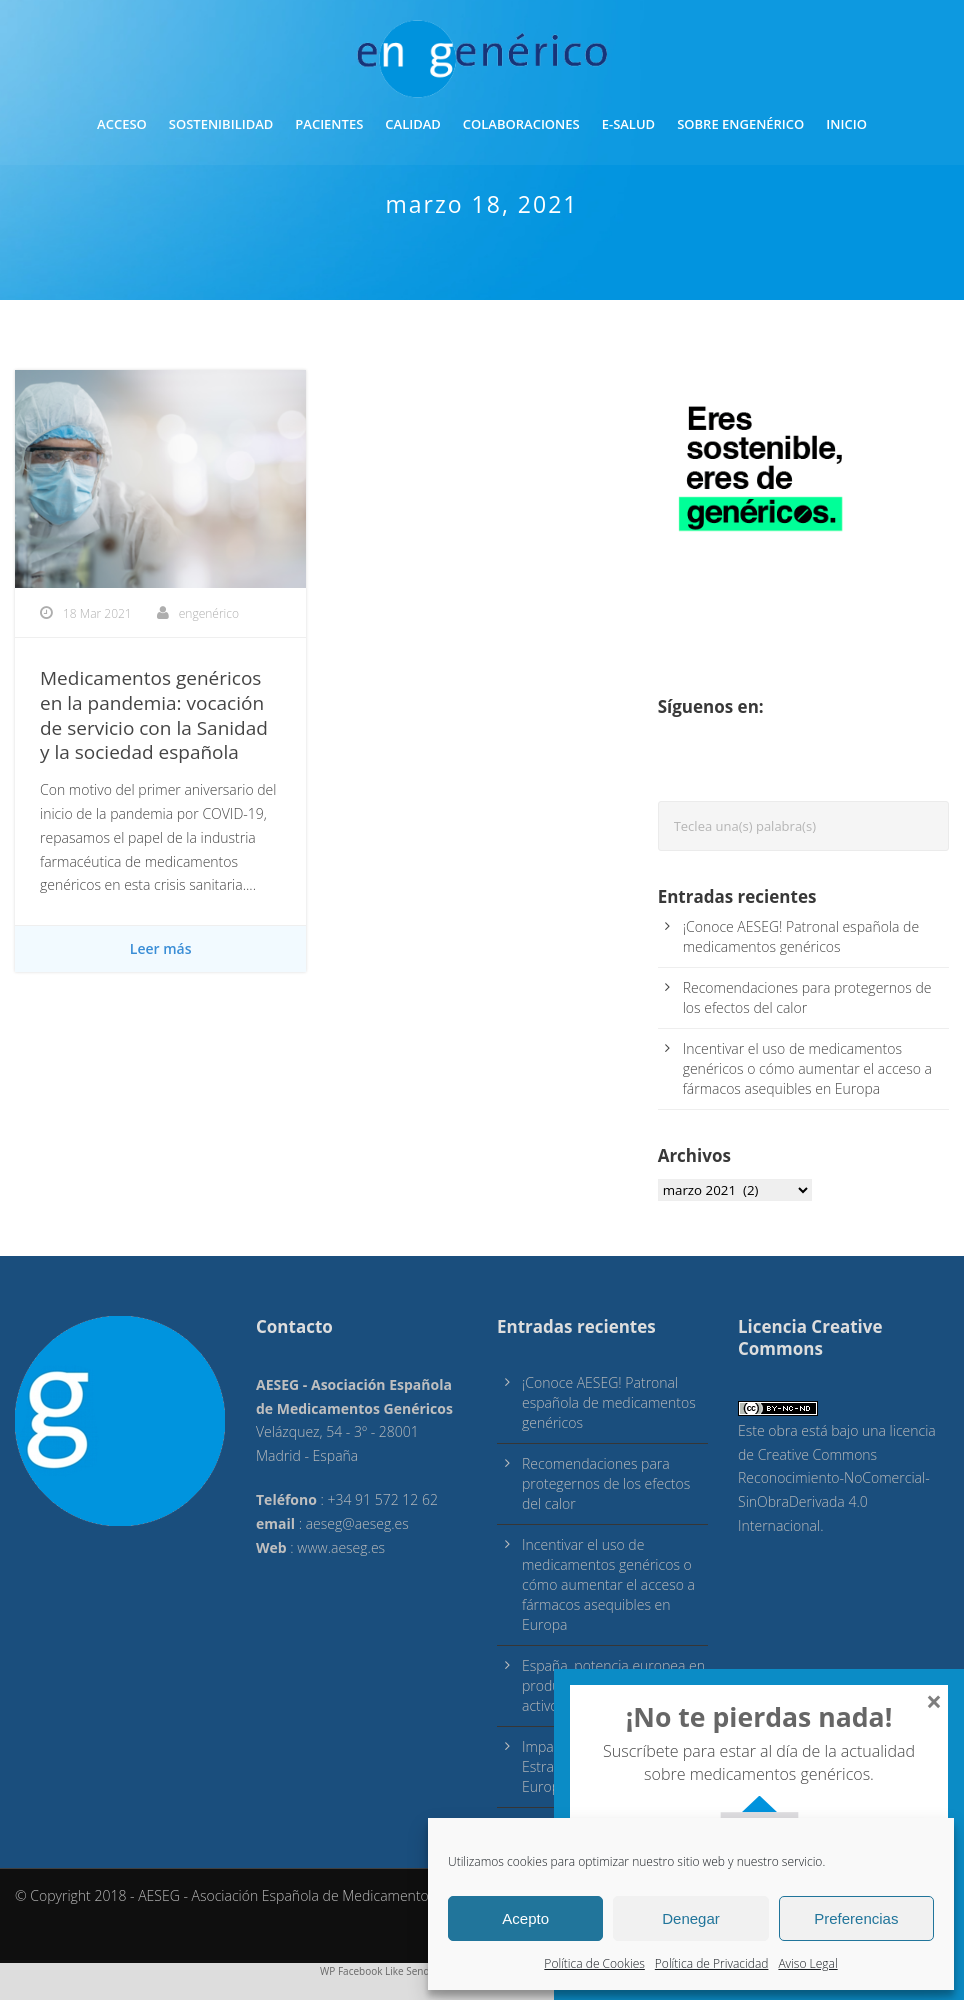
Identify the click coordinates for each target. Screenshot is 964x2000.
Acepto (525, 1918)
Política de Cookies (594, 1963)
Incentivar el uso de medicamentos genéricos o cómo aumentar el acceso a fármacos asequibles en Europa (807, 1068)
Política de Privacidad (712, 1963)
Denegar (691, 1918)
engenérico (209, 613)
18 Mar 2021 (97, 613)
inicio (846, 124)
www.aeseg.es (341, 1547)
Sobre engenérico (740, 124)
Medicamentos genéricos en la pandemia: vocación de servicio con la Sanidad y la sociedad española (154, 715)
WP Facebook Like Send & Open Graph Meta (423, 1971)
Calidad (413, 124)
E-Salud (628, 124)
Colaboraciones (521, 124)
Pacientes (329, 124)
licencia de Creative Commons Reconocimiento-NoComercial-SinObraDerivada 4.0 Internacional (837, 1478)
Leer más (161, 948)
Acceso (122, 124)
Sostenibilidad (221, 124)
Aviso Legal (807, 1963)
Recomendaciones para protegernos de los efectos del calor (807, 997)
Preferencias (856, 1918)
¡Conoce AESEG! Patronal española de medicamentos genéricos (801, 936)
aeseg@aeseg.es (357, 1523)
